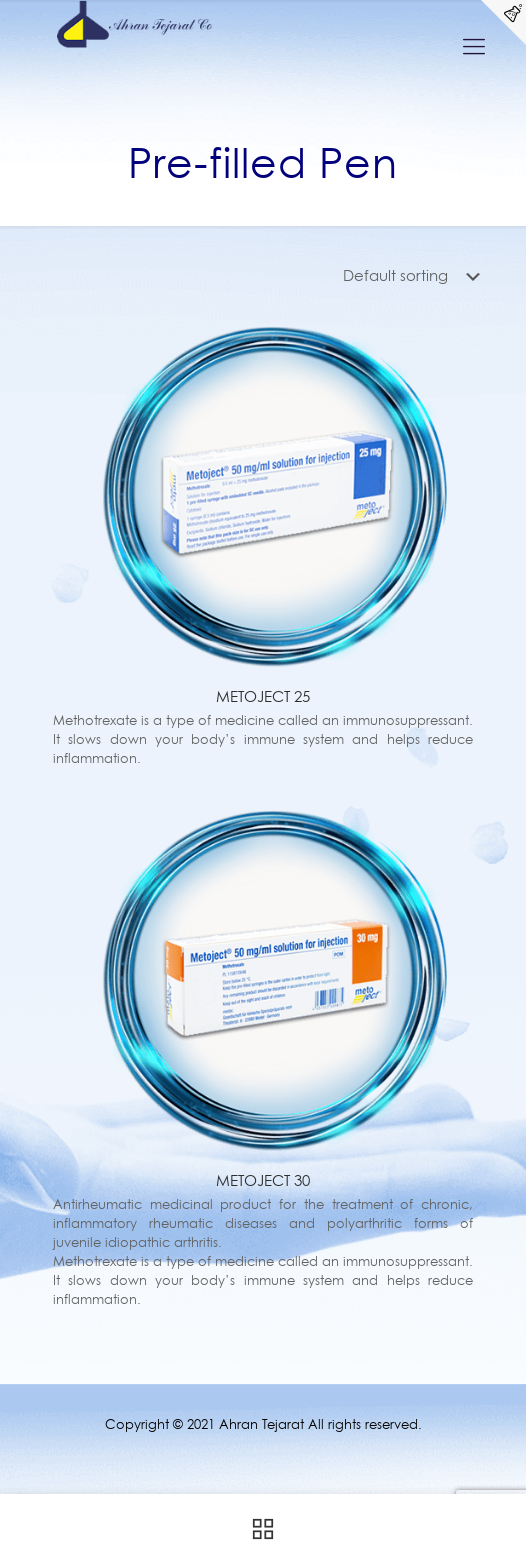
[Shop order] (415, 276)
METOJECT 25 (263, 696)
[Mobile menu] (474, 46)
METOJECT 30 (263, 1180)
